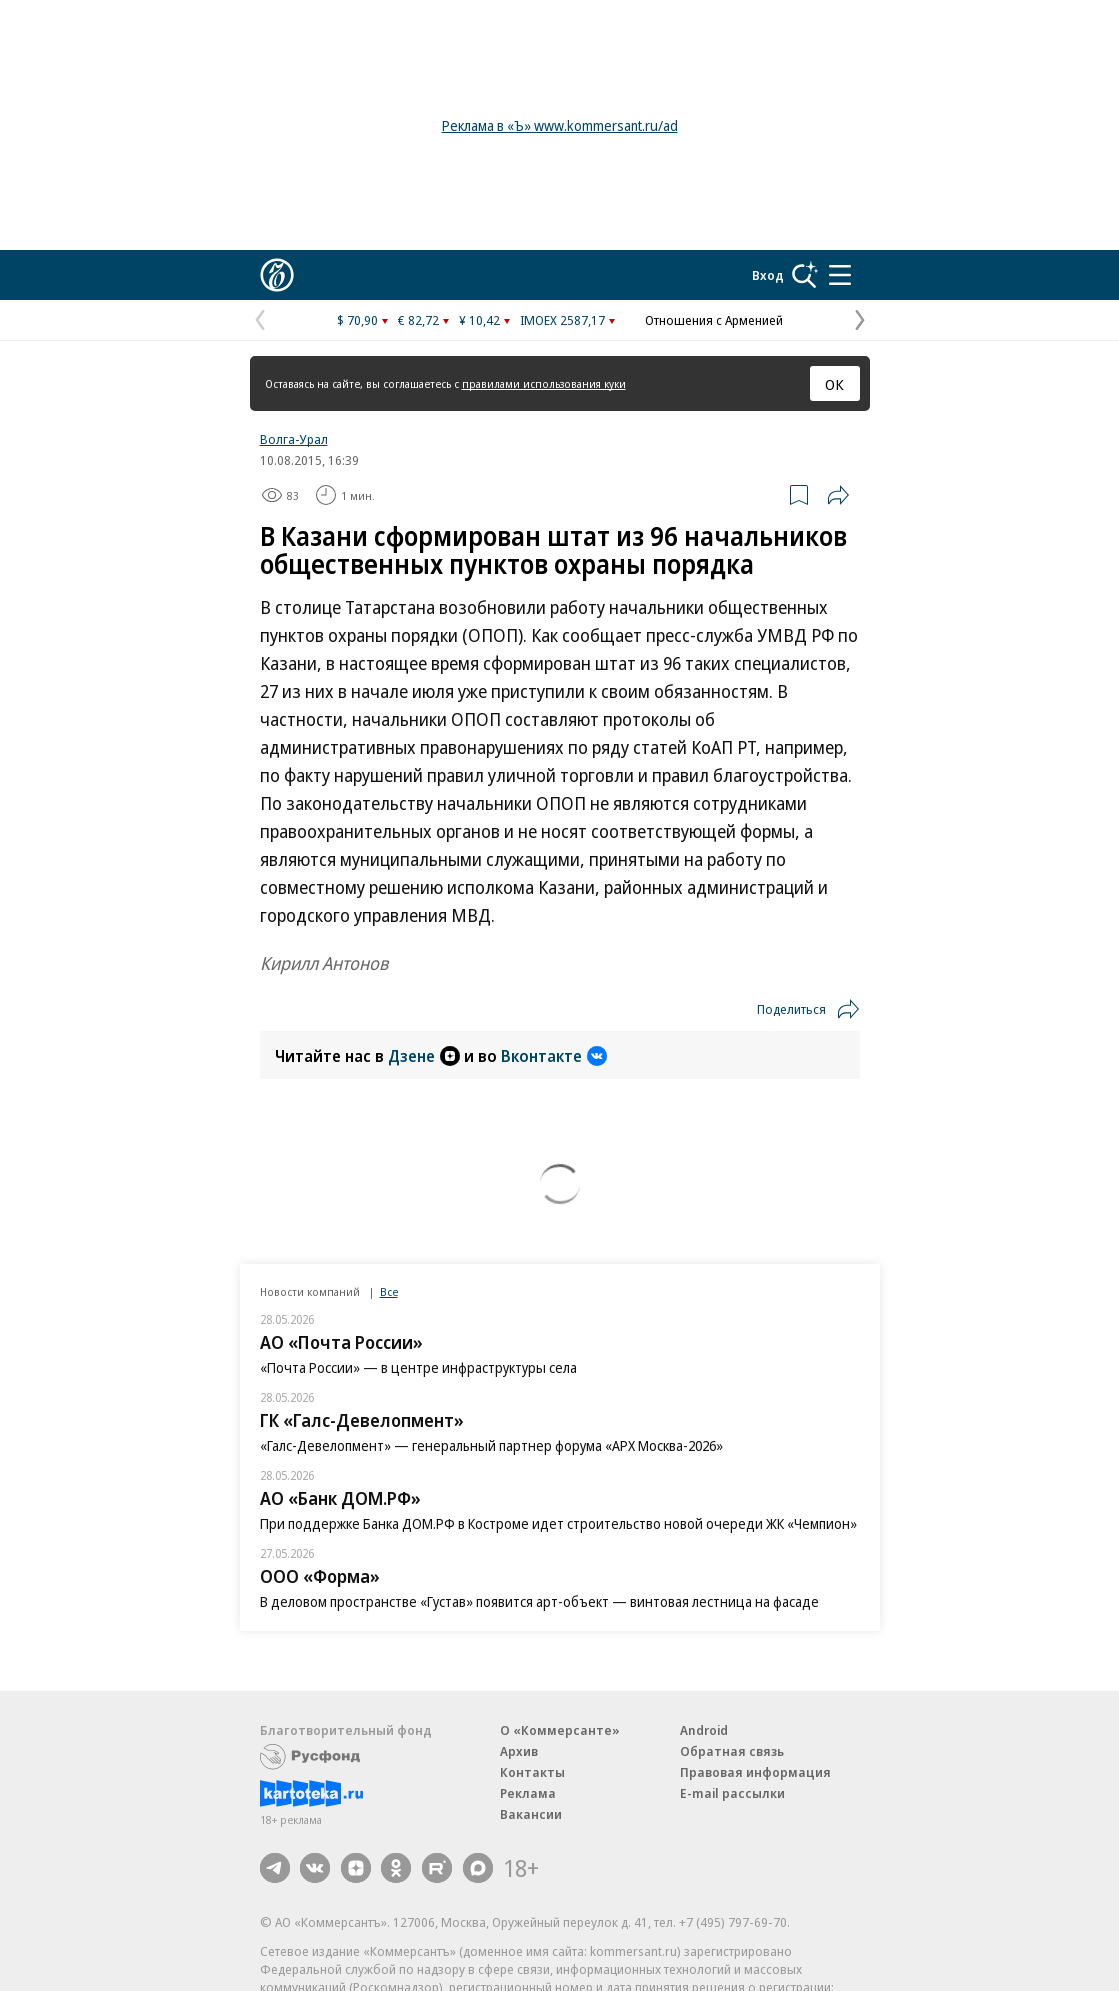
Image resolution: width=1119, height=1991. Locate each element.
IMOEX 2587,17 (562, 320)
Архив (519, 1751)
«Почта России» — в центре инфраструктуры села (418, 1367)
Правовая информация (755, 1772)
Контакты (532, 1772)
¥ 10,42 (479, 320)
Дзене (424, 1056)
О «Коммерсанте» (560, 1730)
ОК (834, 384)
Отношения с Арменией (714, 320)
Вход (768, 275)
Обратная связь (732, 1751)
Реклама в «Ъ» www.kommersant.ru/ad (560, 125)
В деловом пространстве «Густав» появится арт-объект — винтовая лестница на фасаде (539, 1601)
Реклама (528, 1793)
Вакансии (531, 1814)
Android (704, 1730)
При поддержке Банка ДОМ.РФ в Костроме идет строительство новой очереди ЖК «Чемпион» (558, 1523)
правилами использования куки (544, 383)
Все (389, 1291)
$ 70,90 (357, 320)
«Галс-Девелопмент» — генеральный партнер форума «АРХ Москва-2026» (491, 1445)
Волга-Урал (294, 439)
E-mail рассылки (732, 1793)
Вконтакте (554, 1056)
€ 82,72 (418, 320)
